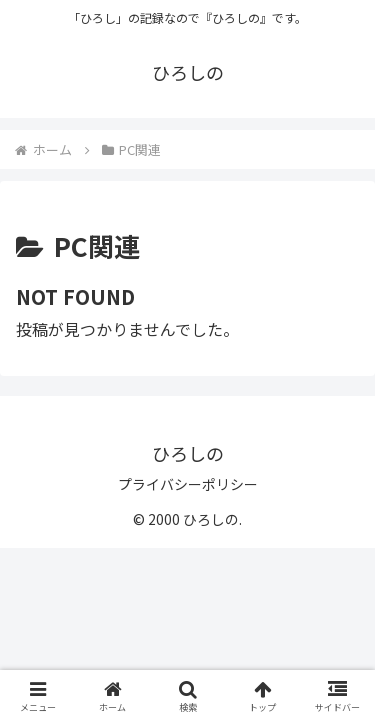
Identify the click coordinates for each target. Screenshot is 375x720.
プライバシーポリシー (188, 484)
